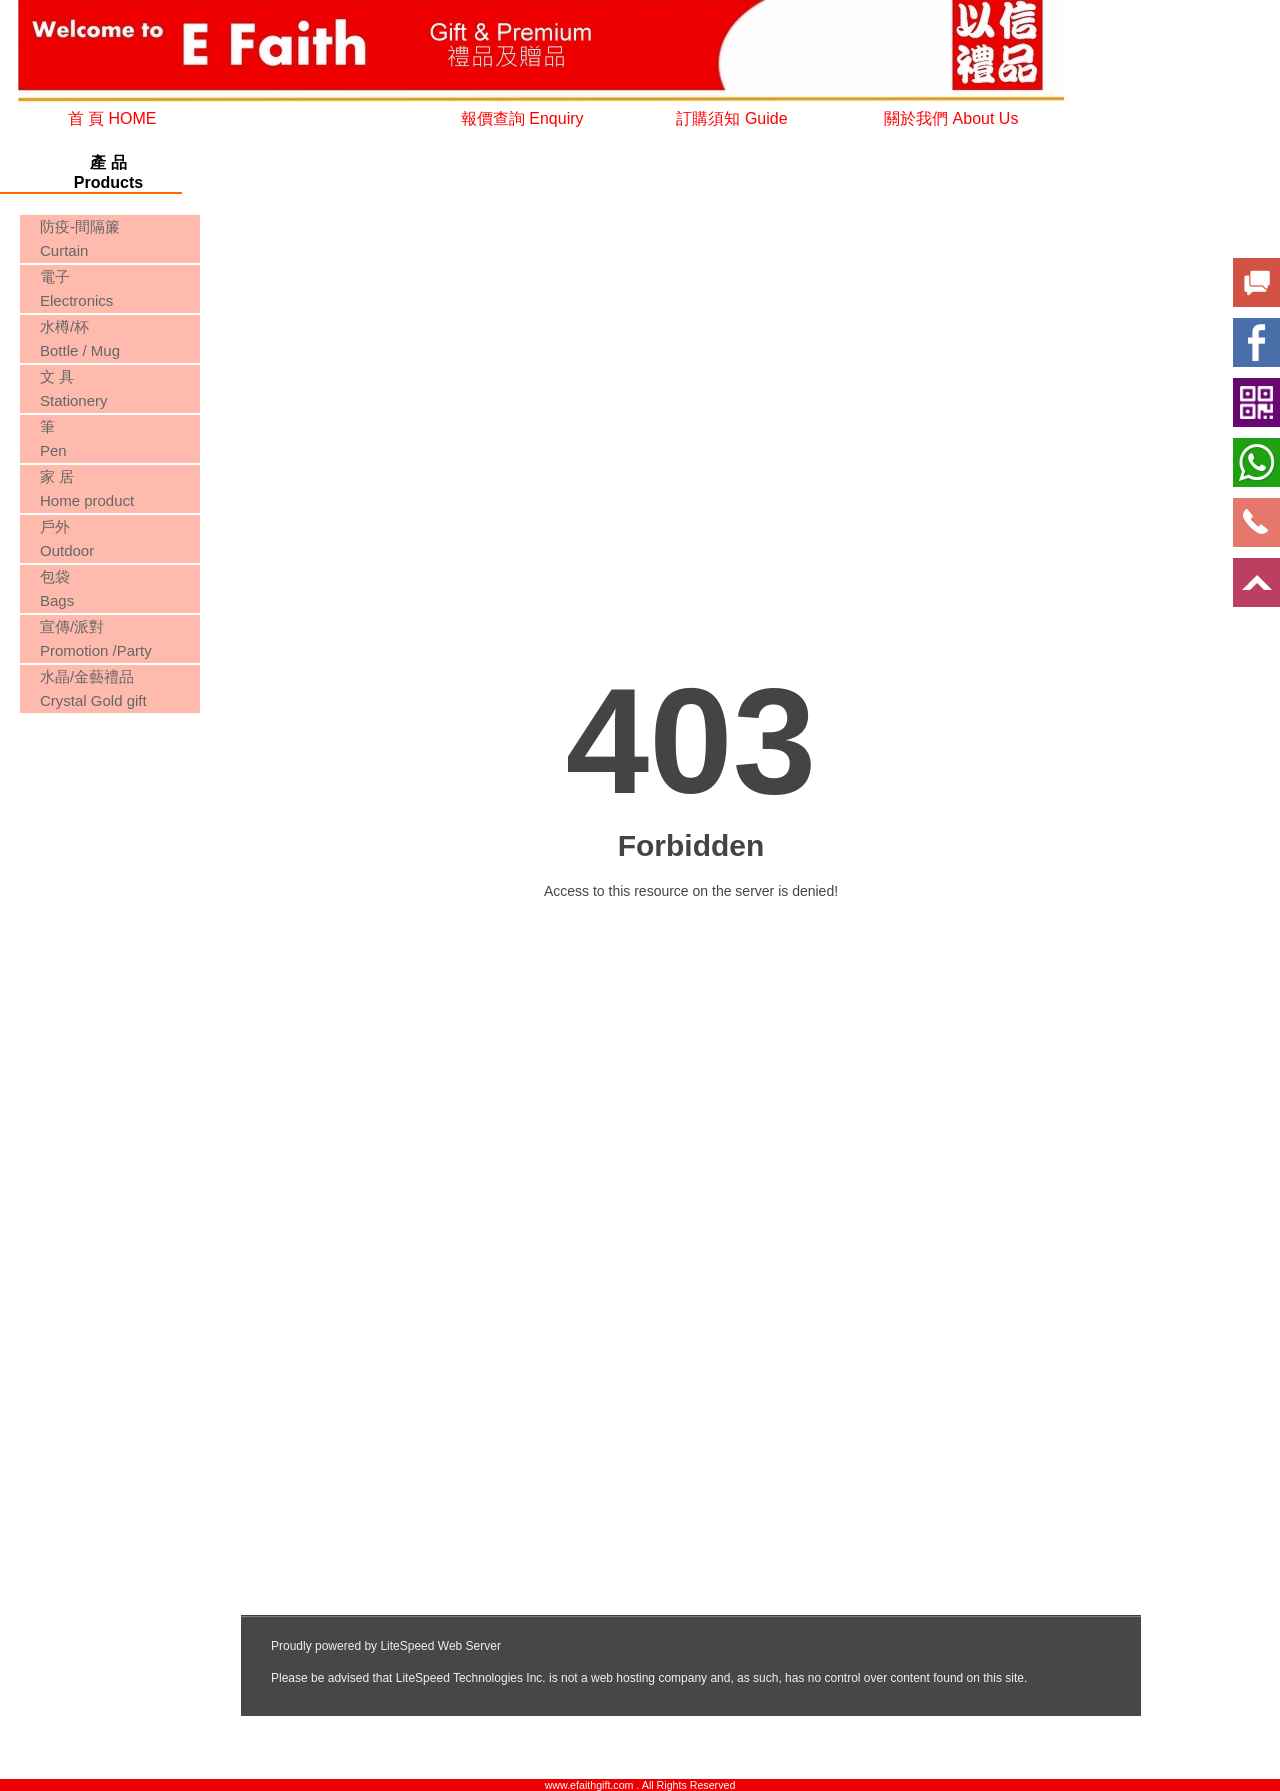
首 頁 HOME (112, 118)
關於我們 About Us (951, 118)
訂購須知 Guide (731, 118)
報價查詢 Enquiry (522, 118)
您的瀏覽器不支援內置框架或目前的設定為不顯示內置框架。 (108, 793)
